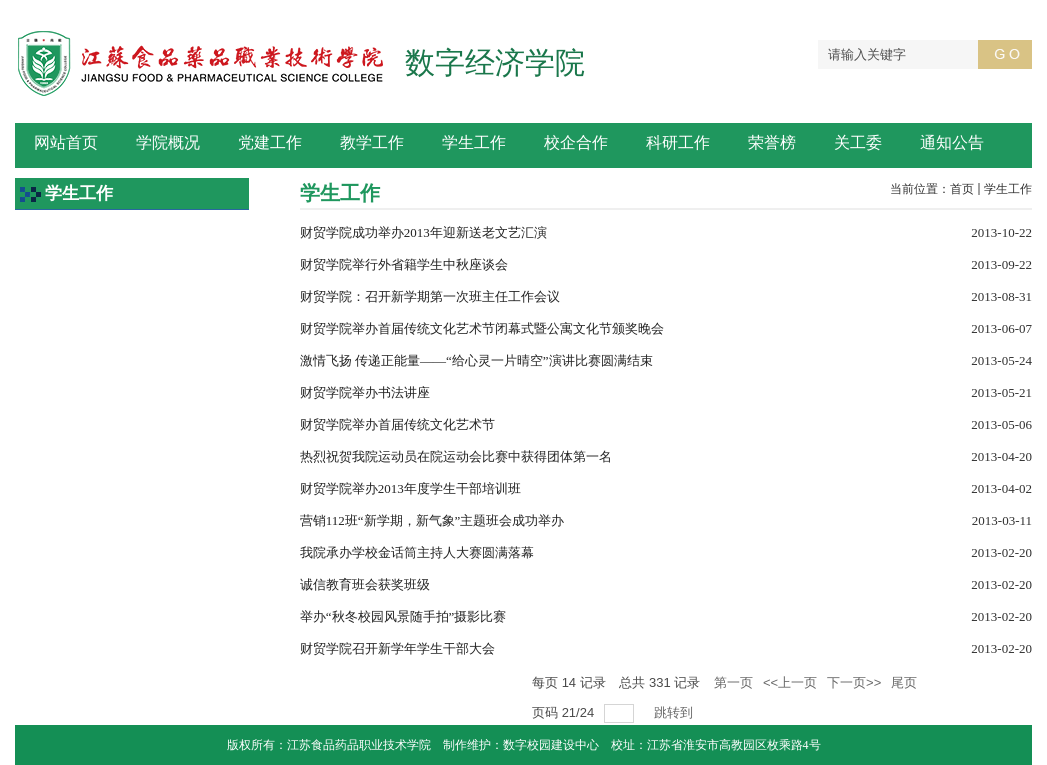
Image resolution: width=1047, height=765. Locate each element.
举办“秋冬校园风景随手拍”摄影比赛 (403, 616)
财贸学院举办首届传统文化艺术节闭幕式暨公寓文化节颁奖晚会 (482, 328)
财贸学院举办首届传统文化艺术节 (397, 424)
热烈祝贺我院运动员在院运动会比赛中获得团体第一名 (456, 456)
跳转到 (675, 712)
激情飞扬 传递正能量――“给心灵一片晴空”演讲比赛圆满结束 (476, 360)
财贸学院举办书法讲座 (365, 392)
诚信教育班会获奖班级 (365, 584)
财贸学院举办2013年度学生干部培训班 (410, 488)
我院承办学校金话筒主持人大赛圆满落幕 (417, 552)
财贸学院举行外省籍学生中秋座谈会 (404, 264)
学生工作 (1008, 189)
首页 (962, 189)
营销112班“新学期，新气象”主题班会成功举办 (432, 520)
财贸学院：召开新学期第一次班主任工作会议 (430, 296)
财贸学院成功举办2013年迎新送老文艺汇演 (423, 232)
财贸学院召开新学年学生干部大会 (397, 648)
